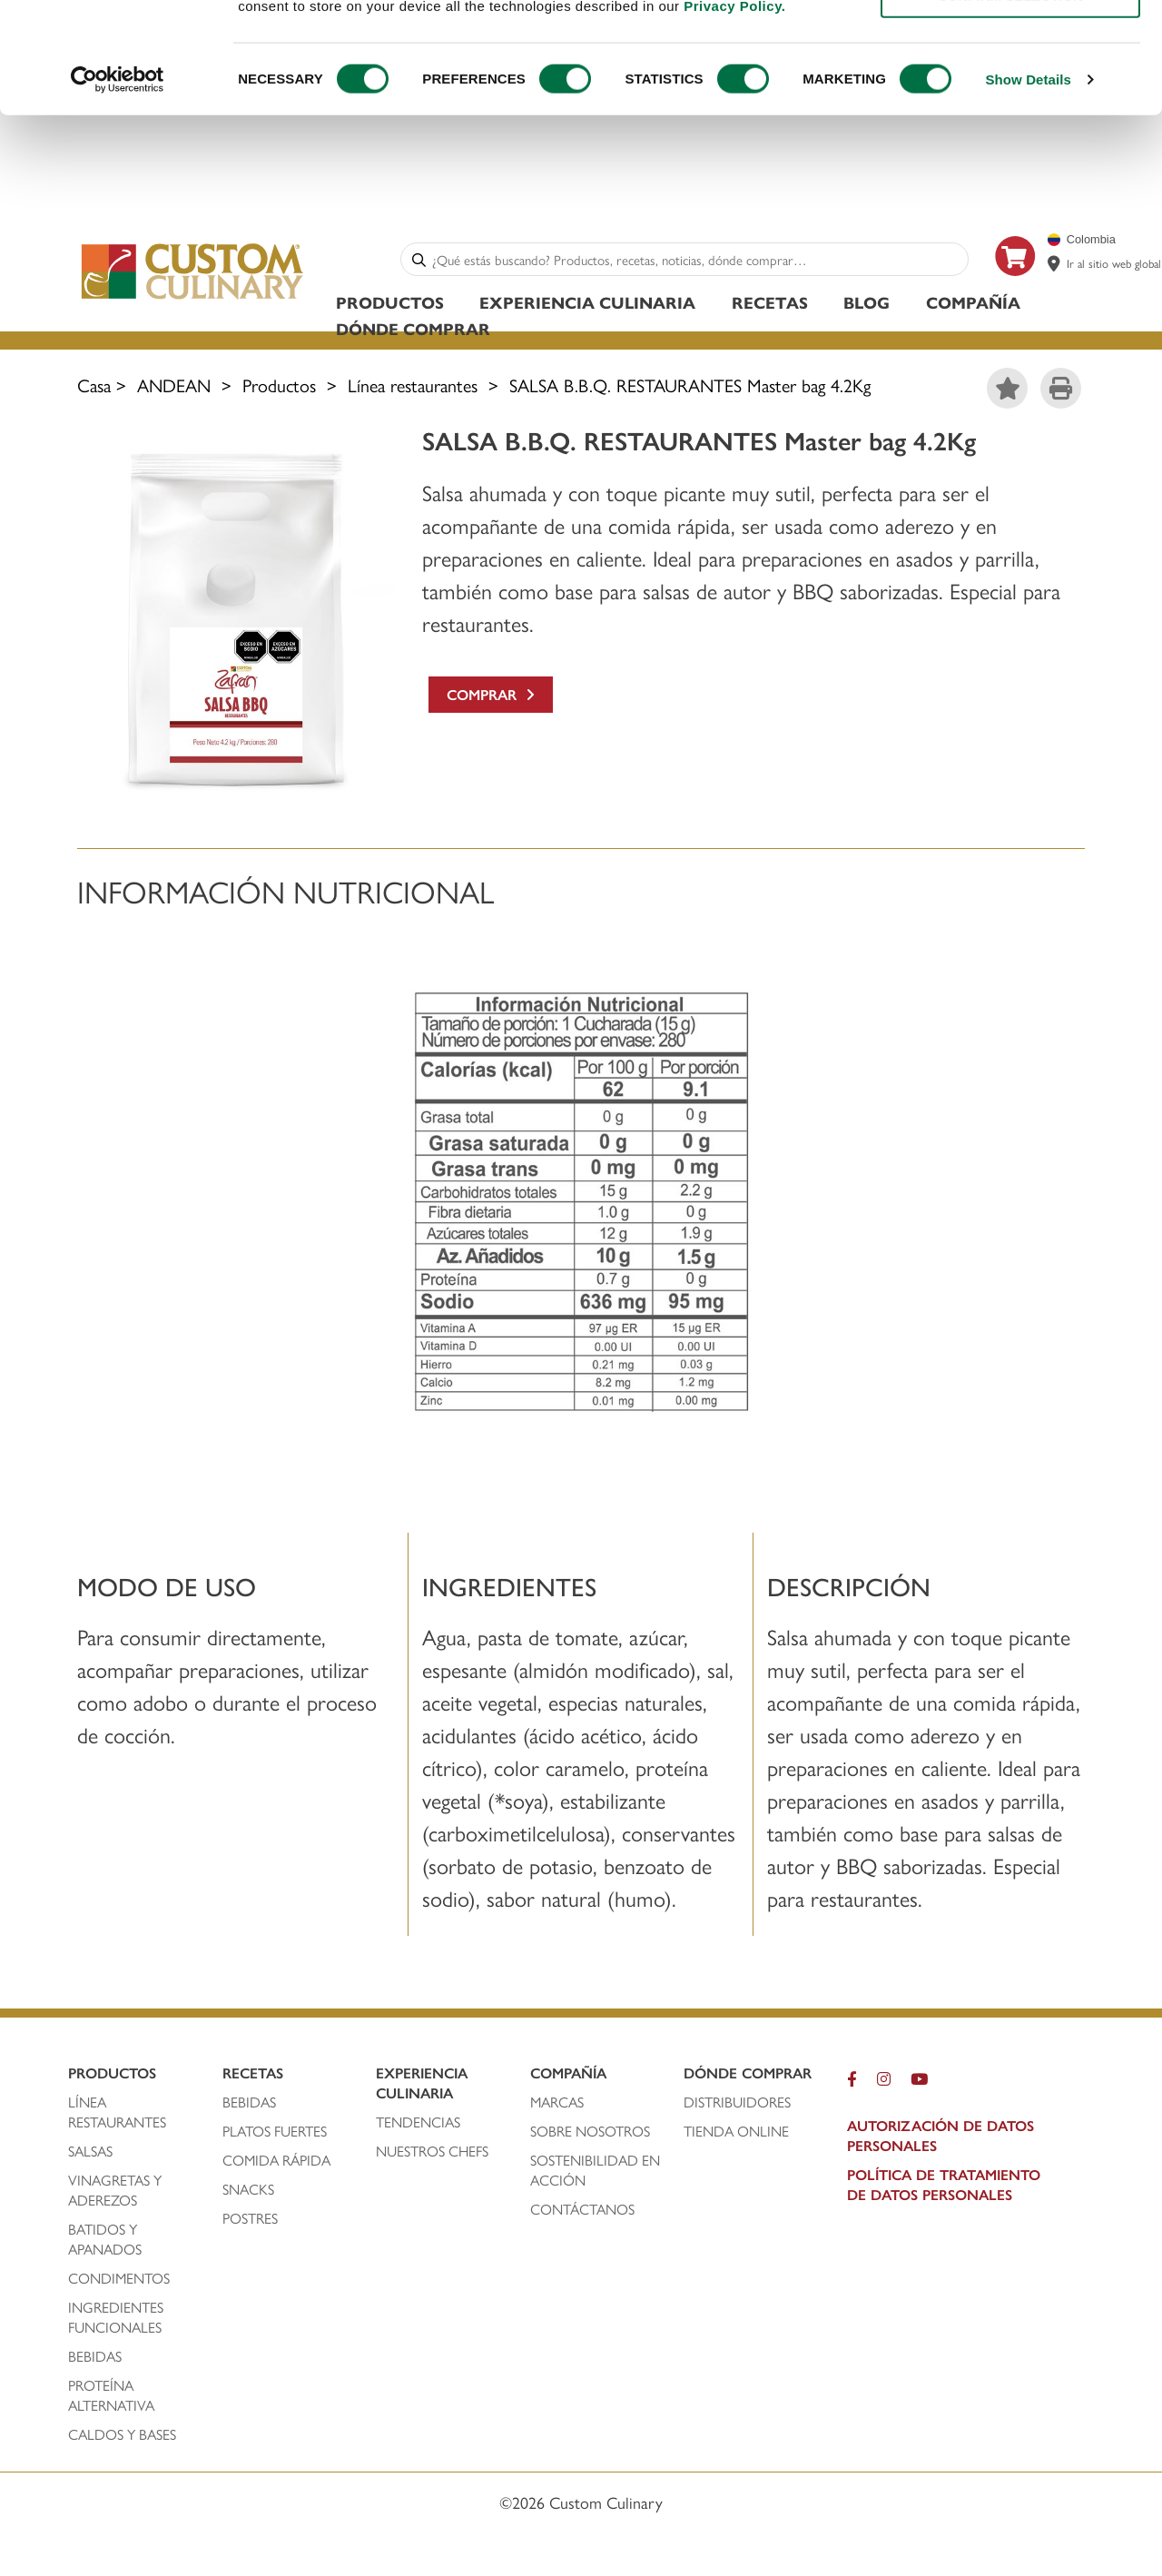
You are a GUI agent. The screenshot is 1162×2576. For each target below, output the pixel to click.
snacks (248, 2192)
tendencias (418, 2125)
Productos (390, 304)
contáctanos (582, 2212)
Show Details (1028, 183)
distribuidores (737, 2105)
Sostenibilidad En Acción (595, 2173)
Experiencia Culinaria (587, 304)
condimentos (120, 2281)
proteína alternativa (113, 2398)
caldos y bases (122, 2437)
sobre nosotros (590, 2134)
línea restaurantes (117, 2115)
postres (250, 2221)
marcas (557, 2105)
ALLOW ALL (1010, 45)
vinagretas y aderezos (115, 2193)
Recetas (770, 304)
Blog (866, 304)
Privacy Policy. (734, 109)
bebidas (96, 2359)
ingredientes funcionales (116, 2320)
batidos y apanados (106, 2242)
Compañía (973, 304)
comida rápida (276, 2163)
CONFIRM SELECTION (1010, 98)
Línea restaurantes (413, 387)
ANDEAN (174, 387)
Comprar (491, 696)
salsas (90, 2154)
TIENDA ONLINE (736, 2134)
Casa (94, 387)
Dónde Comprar (413, 331)
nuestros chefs (432, 2154)
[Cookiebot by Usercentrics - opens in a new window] (117, 183)
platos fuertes (274, 2134)
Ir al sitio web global (1114, 265)
